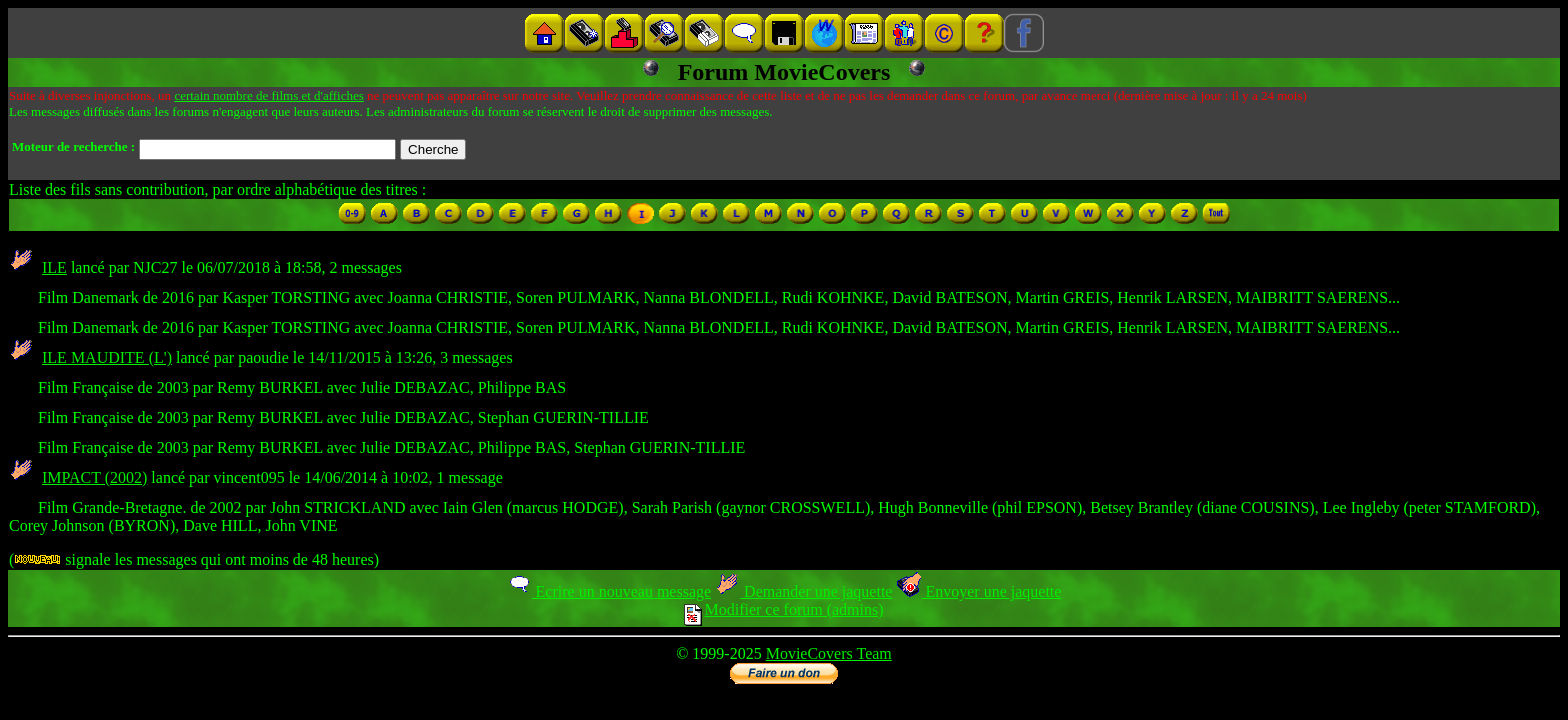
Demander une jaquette (803, 591)
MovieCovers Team (829, 653)
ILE (54, 267)
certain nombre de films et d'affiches (268, 95)
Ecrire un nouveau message (609, 591)
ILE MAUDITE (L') (107, 357)
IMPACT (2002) (94, 477)
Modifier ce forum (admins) (783, 609)
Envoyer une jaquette (978, 591)
